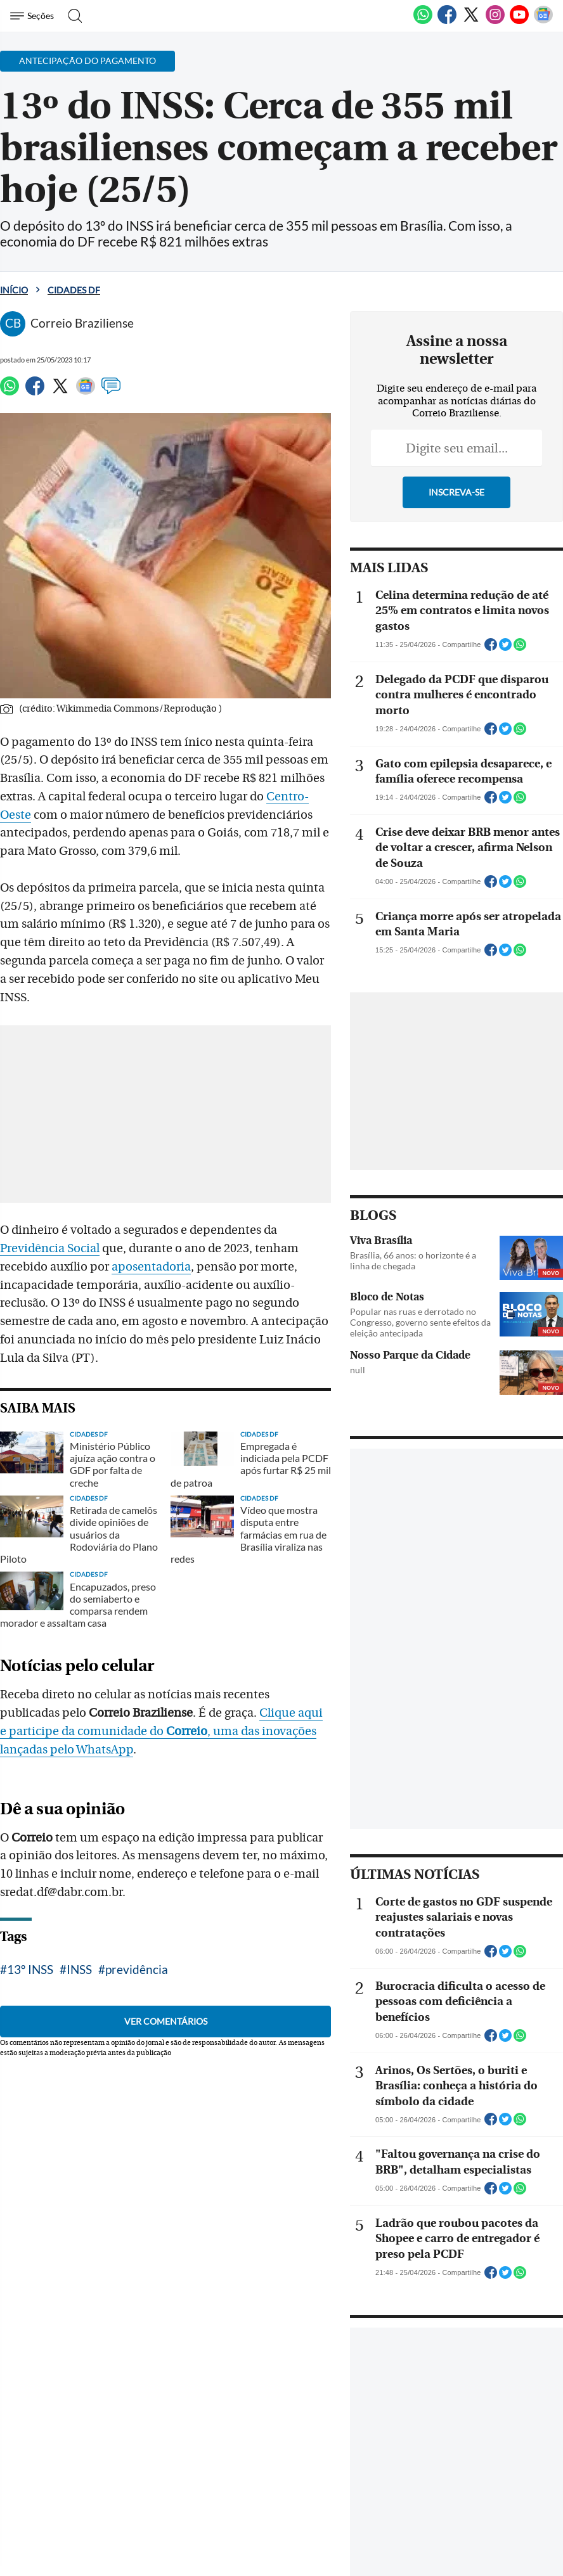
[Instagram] (495, 21)
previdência (136, 1920)
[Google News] (543, 21)
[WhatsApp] (422, 21)
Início (14, 290)
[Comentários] (110, 392)
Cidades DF (74, 290)
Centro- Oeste (256, 797)
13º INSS (30, 1920)
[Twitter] (471, 21)
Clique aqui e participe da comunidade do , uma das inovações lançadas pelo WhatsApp (169, 1682)
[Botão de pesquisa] (71, 16)
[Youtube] (519, 21)
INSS (79, 1920)
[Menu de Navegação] (34, 16)
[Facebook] (446, 21)
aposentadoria (39, 1248)
